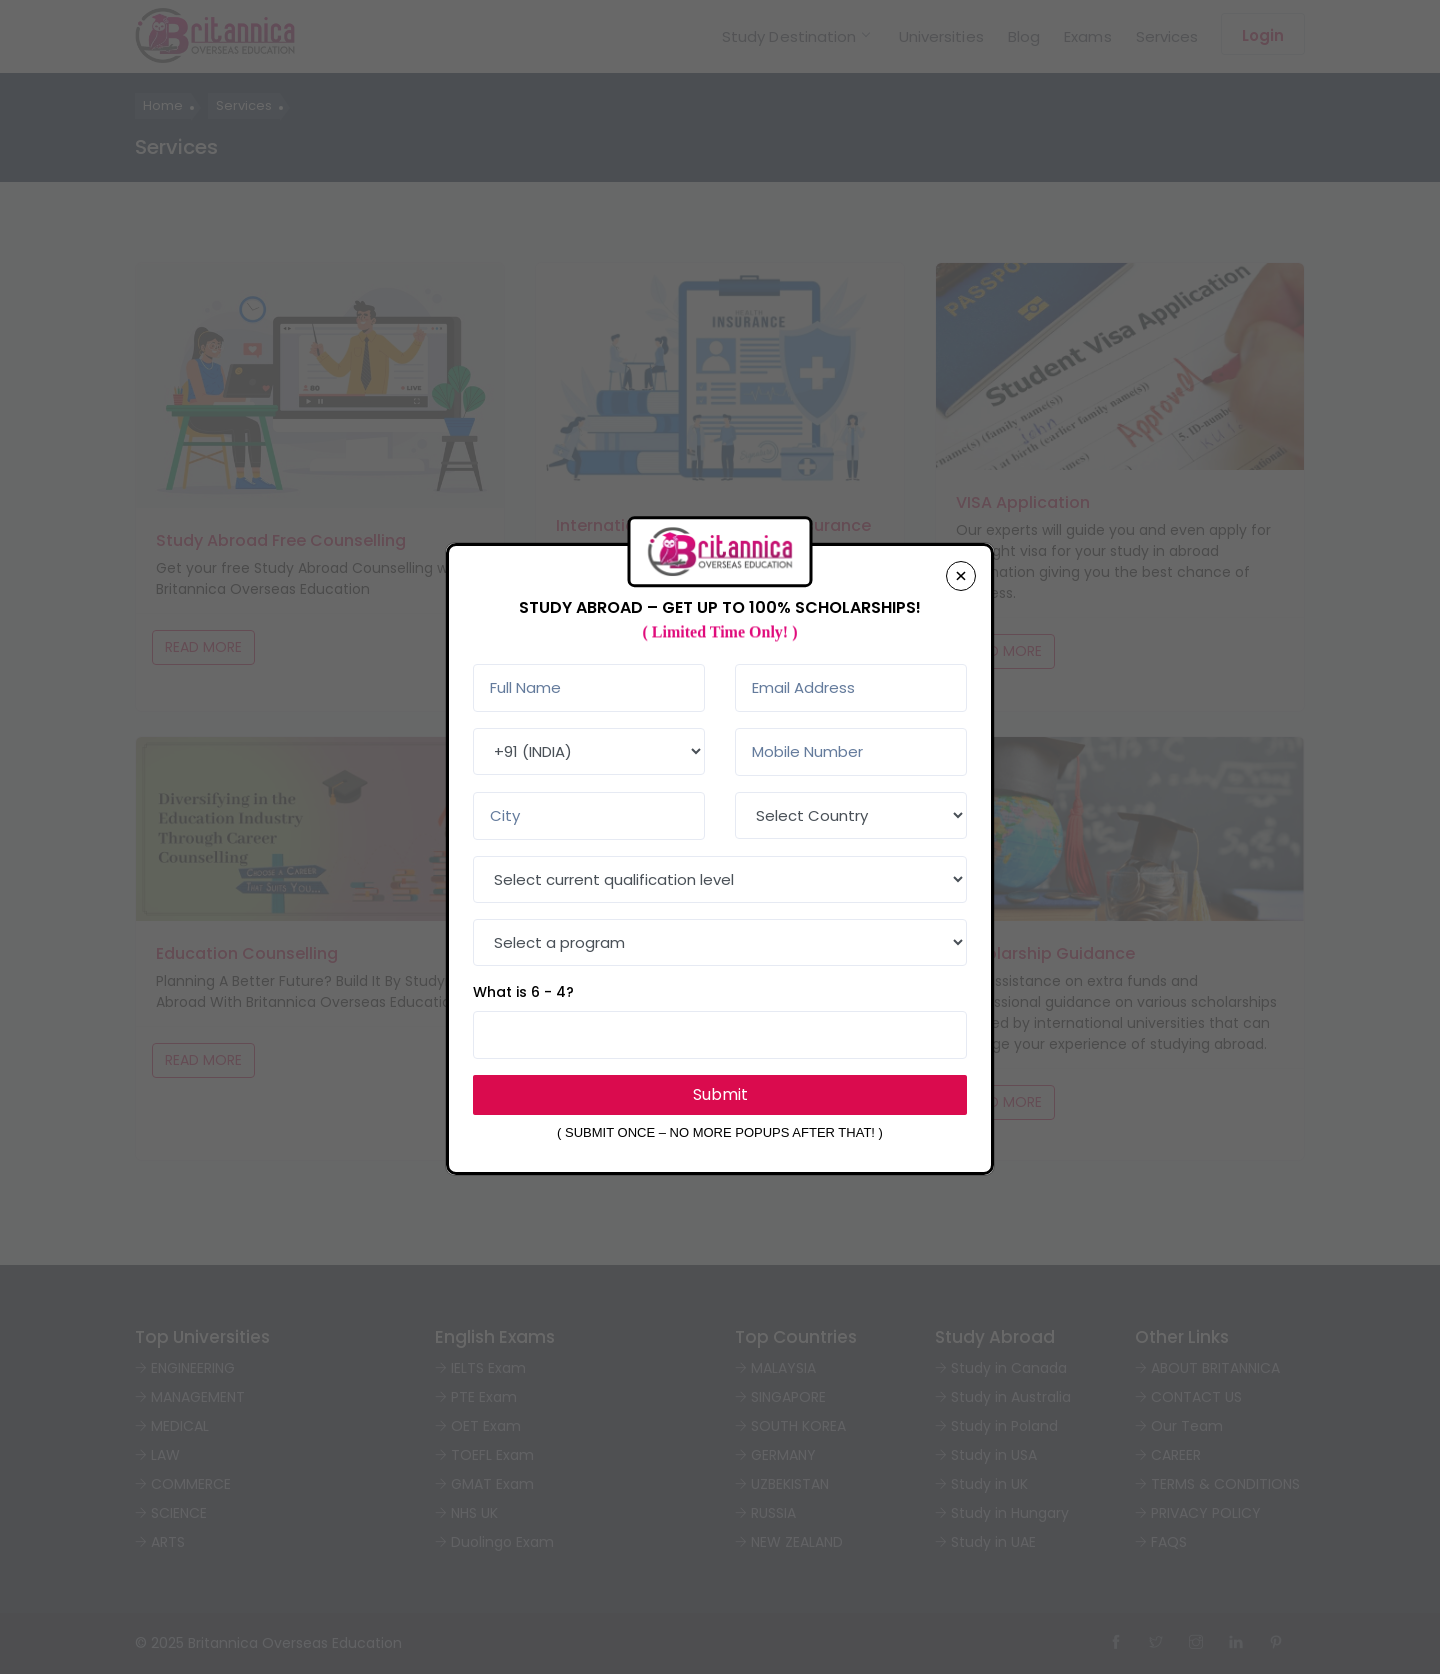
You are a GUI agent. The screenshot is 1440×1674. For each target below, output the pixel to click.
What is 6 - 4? (523, 992)
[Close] (961, 576)
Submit (720, 1094)
